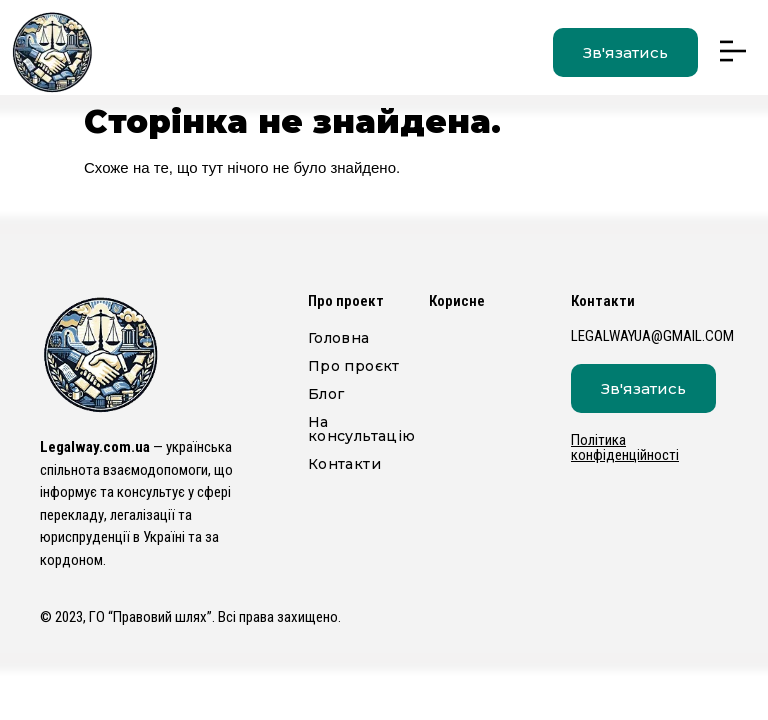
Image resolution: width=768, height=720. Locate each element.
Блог (331, 394)
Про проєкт (354, 366)
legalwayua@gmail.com (652, 336)
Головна (339, 338)
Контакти (344, 464)
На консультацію (359, 429)
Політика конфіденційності (625, 447)
